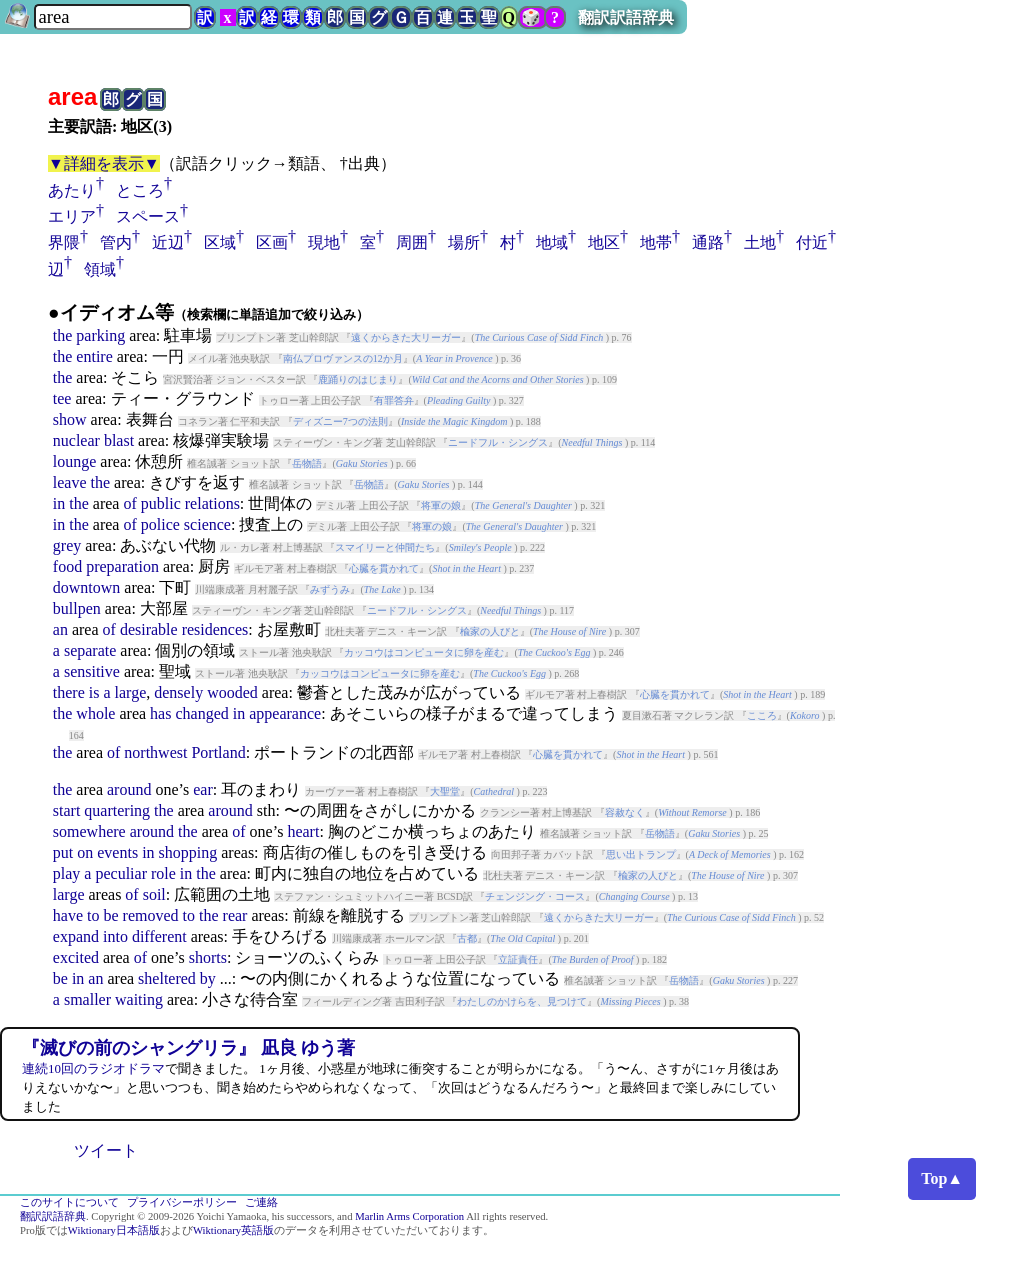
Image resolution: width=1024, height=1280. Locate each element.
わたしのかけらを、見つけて (522, 1001)
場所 (464, 242)
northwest (155, 752)
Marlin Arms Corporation (409, 1216)
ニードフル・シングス (498, 442)
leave (70, 482)
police (160, 524)
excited (76, 957)
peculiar (121, 873)
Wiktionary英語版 (233, 1230)
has (160, 713)
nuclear (76, 440)
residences (215, 629)
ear (203, 789)
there (69, 692)
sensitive (92, 671)
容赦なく (625, 812)
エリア (72, 216)
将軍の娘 (441, 505)
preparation (122, 566)
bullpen (77, 608)
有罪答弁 (394, 400)
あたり (72, 190)
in (59, 503)
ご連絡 (261, 1202)
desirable (149, 629)
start (67, 810)
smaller (87, 999)
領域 (100, 269)
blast (119, 440)
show (70, 419)
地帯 (656, 242)
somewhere (89, 831)
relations (212, 503)
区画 (272, 242)
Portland (218, 752)
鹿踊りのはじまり (358, 379)
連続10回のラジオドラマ (93, 1068)
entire (94, 356)
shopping (188, 852)
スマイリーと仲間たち (385, 547)
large (131, 692)
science (207, 524)
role (163, 873)
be (110, 915)
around (129, 789)
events (117, 852)
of (129, 503)
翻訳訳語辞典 (626, 17)
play (67, 873)
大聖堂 (445, 791)
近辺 (168, 242)
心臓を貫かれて (384, 568)
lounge (75, 461)
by (208, 978)
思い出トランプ (641, 854)
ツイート (106, 1150)
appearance (285, 713)
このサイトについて (69, 1202)
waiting (139, 999)
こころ (762, 715)
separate (90, 650)
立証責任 (518, 959)
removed (151, 915)
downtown (87, 587)
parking (100, 335)
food (67, 566)
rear (235, 915)
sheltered (167, 978)
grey (67, 545)
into (115, 936)
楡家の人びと (490, 631)
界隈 (64, 242)
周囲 (412, 242)
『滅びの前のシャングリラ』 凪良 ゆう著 (188, 1048)
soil (154, 894)
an (60, 629)
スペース (148, 216)
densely (178, 692)
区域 (220, 242)
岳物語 (307, 463)
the (63, 335)
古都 (467, 938)
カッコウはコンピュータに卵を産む (424, 652)
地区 (604, 242)
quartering (117, 810)
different (159, 936)
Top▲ (942, 1178)
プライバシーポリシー (182, 1202)
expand (76, 936)
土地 (760, 242)
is (94, 692)
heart (303, 831)
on (85, 852)
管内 (116, 242)
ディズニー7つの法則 (340, 421)
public (161, 503)
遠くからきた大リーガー (406, 337)
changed (201, 713)
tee (62, 398)
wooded (232, 692)
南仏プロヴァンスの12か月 (343, 358)
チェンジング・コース (535, 896)
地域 (552, 242)
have (68, 915)
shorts (208, 957)
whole (95, 713)
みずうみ (330, 589)
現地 (324, 242)
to (93, 915)
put (63, 852)
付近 (812, 242)
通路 (708, 242)
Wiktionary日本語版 (114, 1230)
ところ (140, 190)
